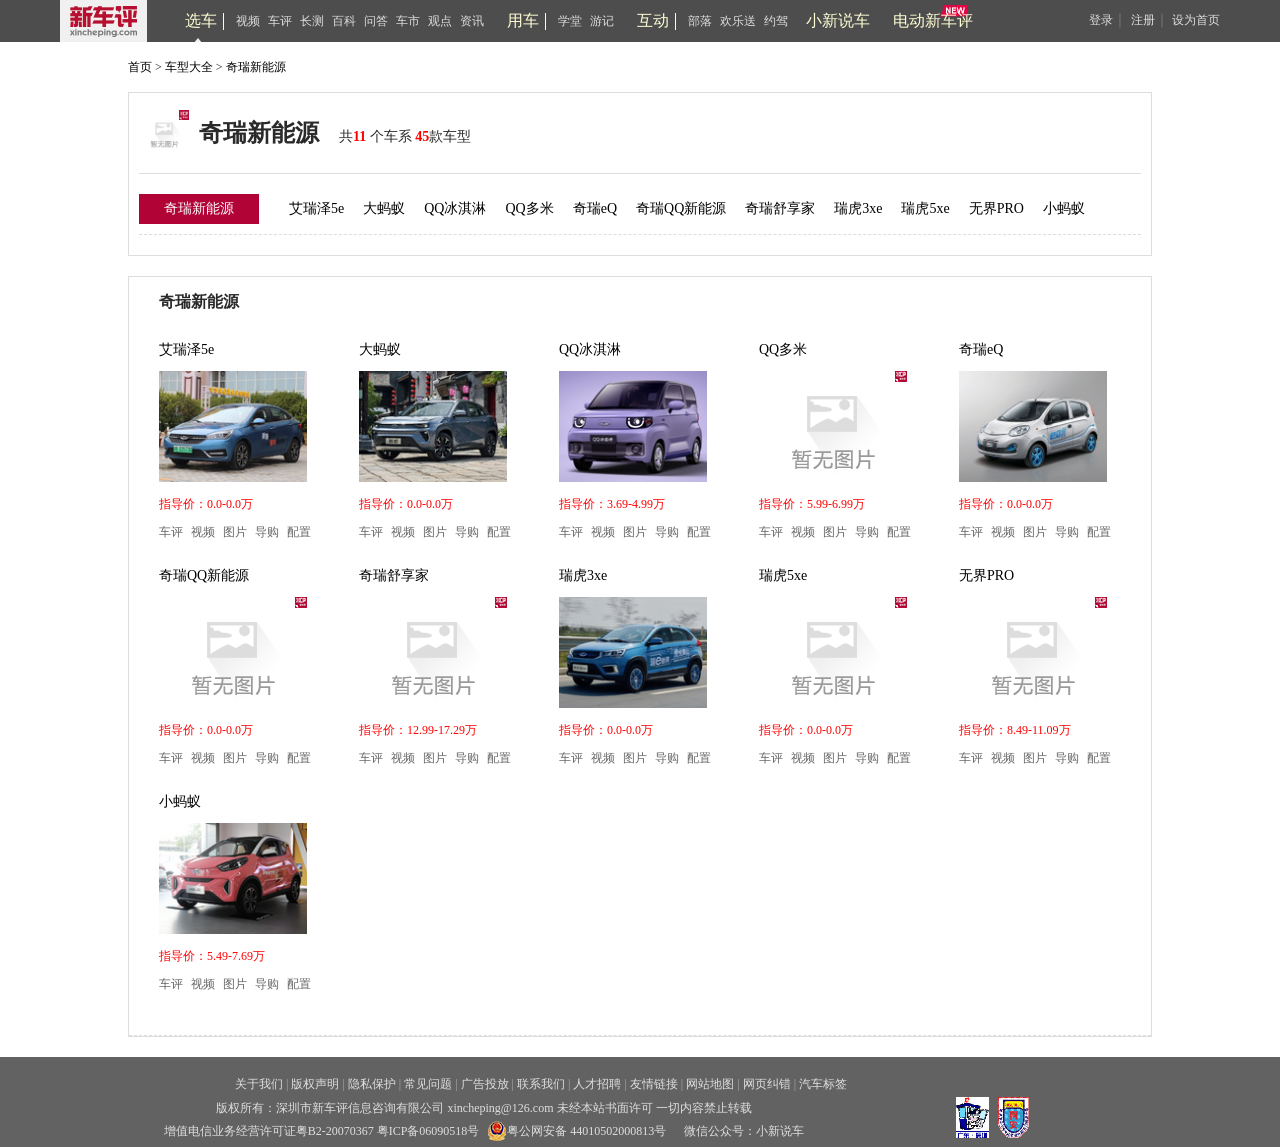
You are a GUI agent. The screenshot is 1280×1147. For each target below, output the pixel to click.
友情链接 (654, 1084)
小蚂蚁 (1064, 208)
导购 (267, 532)
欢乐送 (738, 21)
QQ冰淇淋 (455, 208)
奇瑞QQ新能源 (681, 208)
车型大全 (189, 67)
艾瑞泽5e (316, 208)
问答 (376, 21)
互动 (653, 20)
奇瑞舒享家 (780, 208)
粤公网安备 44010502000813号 (576, 1131)
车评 (280, 21)
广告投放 (485, 1084)
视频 (248, 21)
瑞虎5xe (925, 208)
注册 (1143, 20)
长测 (312, 21)
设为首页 (1196, 20)
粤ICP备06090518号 (428, 1131)
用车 (523, 20)
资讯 (472, 21)
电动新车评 (933, 20)
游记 (602, 21)
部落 (700, 21)
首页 (140, 67)
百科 (344, 21)
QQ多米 (529, 208)
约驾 (776, 21)
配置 (299, 532)
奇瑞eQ (595, 208)
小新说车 (838, 20)
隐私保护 (372, 1084)
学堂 (570, 21)
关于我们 (259, 1084)
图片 (235, 532)
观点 (440, 21)
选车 (201, 20)
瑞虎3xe (858, 208)
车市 (408, 21)
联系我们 (541, 1084)
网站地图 (710, 1084)
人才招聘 (597, 1084)
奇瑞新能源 (256, 67)
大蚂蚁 (384, 208)
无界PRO (996, 208)
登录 (1101, 20)
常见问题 (428, 1084)
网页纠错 (767, 1084)
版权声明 (315, 1084)
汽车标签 (823, 1084)
